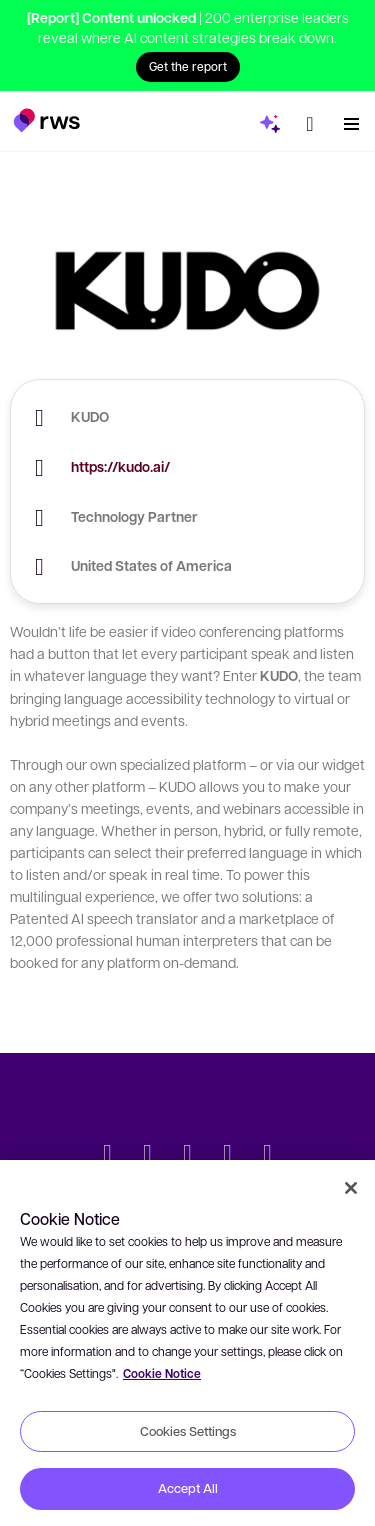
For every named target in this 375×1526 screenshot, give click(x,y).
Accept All (188, 1488)
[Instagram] (268, 1155)
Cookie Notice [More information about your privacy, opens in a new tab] (162, 1373)
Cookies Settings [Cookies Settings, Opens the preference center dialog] (188, 1431)
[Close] (351, 1188)
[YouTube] (228, 1155)
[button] (46, 115)
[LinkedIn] (148, 1155)
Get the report (188, 66)
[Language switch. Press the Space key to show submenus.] (310, 119)
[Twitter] (108, 1155)
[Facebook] (188, 1155)
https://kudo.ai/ (120, 466)
